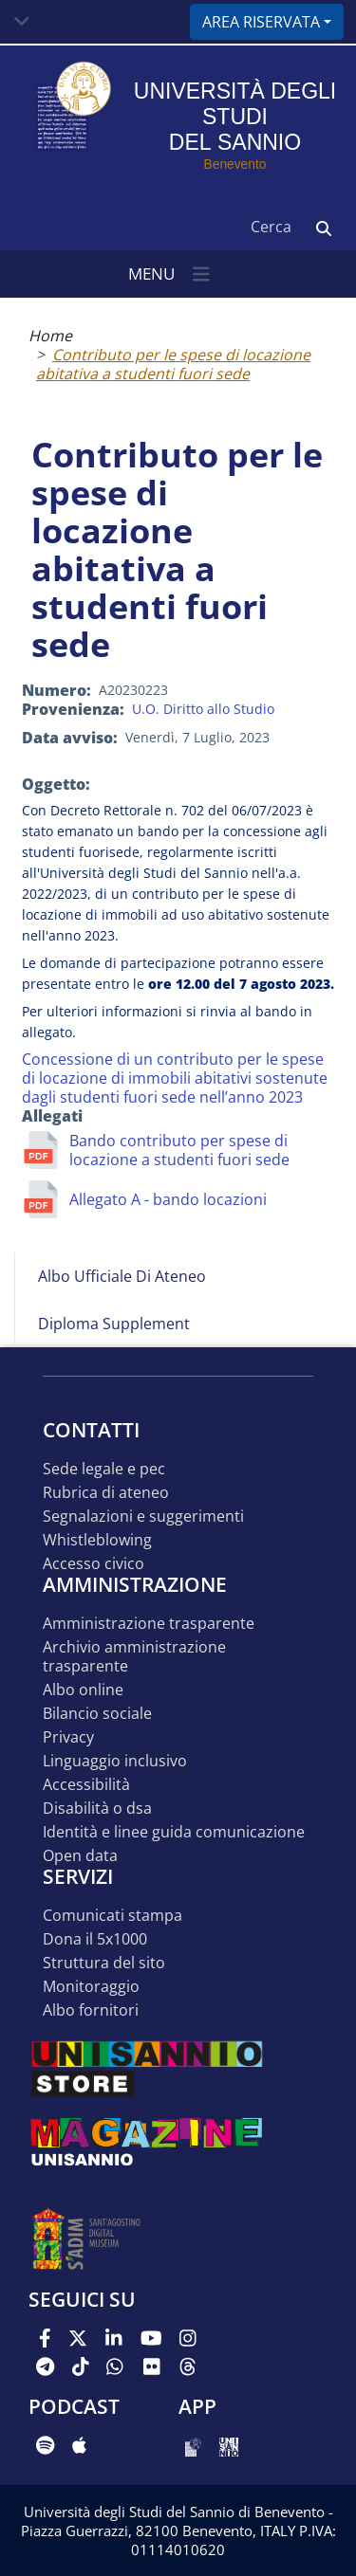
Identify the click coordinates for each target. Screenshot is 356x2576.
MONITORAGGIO (91, 1987)
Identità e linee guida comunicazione (174, 1832)
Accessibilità (86, 1785)
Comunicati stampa (112, 1916)
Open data (80, 1856)
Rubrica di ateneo (106, 1493)
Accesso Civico (93, 1564)
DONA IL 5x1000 (95, 1939)
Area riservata (261, 21)
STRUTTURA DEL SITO (104, 1963)
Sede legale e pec (104, 1469)
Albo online (83, 1690)
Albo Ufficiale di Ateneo (122, 1276)
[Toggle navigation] (22, 22)
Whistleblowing (97, 1540)
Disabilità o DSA (97, 1808)
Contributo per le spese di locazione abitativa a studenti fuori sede (173, 364)
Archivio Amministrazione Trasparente (134, 1656)
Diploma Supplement (114, 1323)
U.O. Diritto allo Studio (203, 709)
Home (50, 335)
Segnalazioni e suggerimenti (143, 1516)
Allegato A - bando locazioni (168, 1199)
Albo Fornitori (91, 2010)
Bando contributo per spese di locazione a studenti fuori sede (179, 1150)
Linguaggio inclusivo (115, 1761)
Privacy (68, 1737)
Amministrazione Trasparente (148, 1624)
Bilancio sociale (97, 1714)
